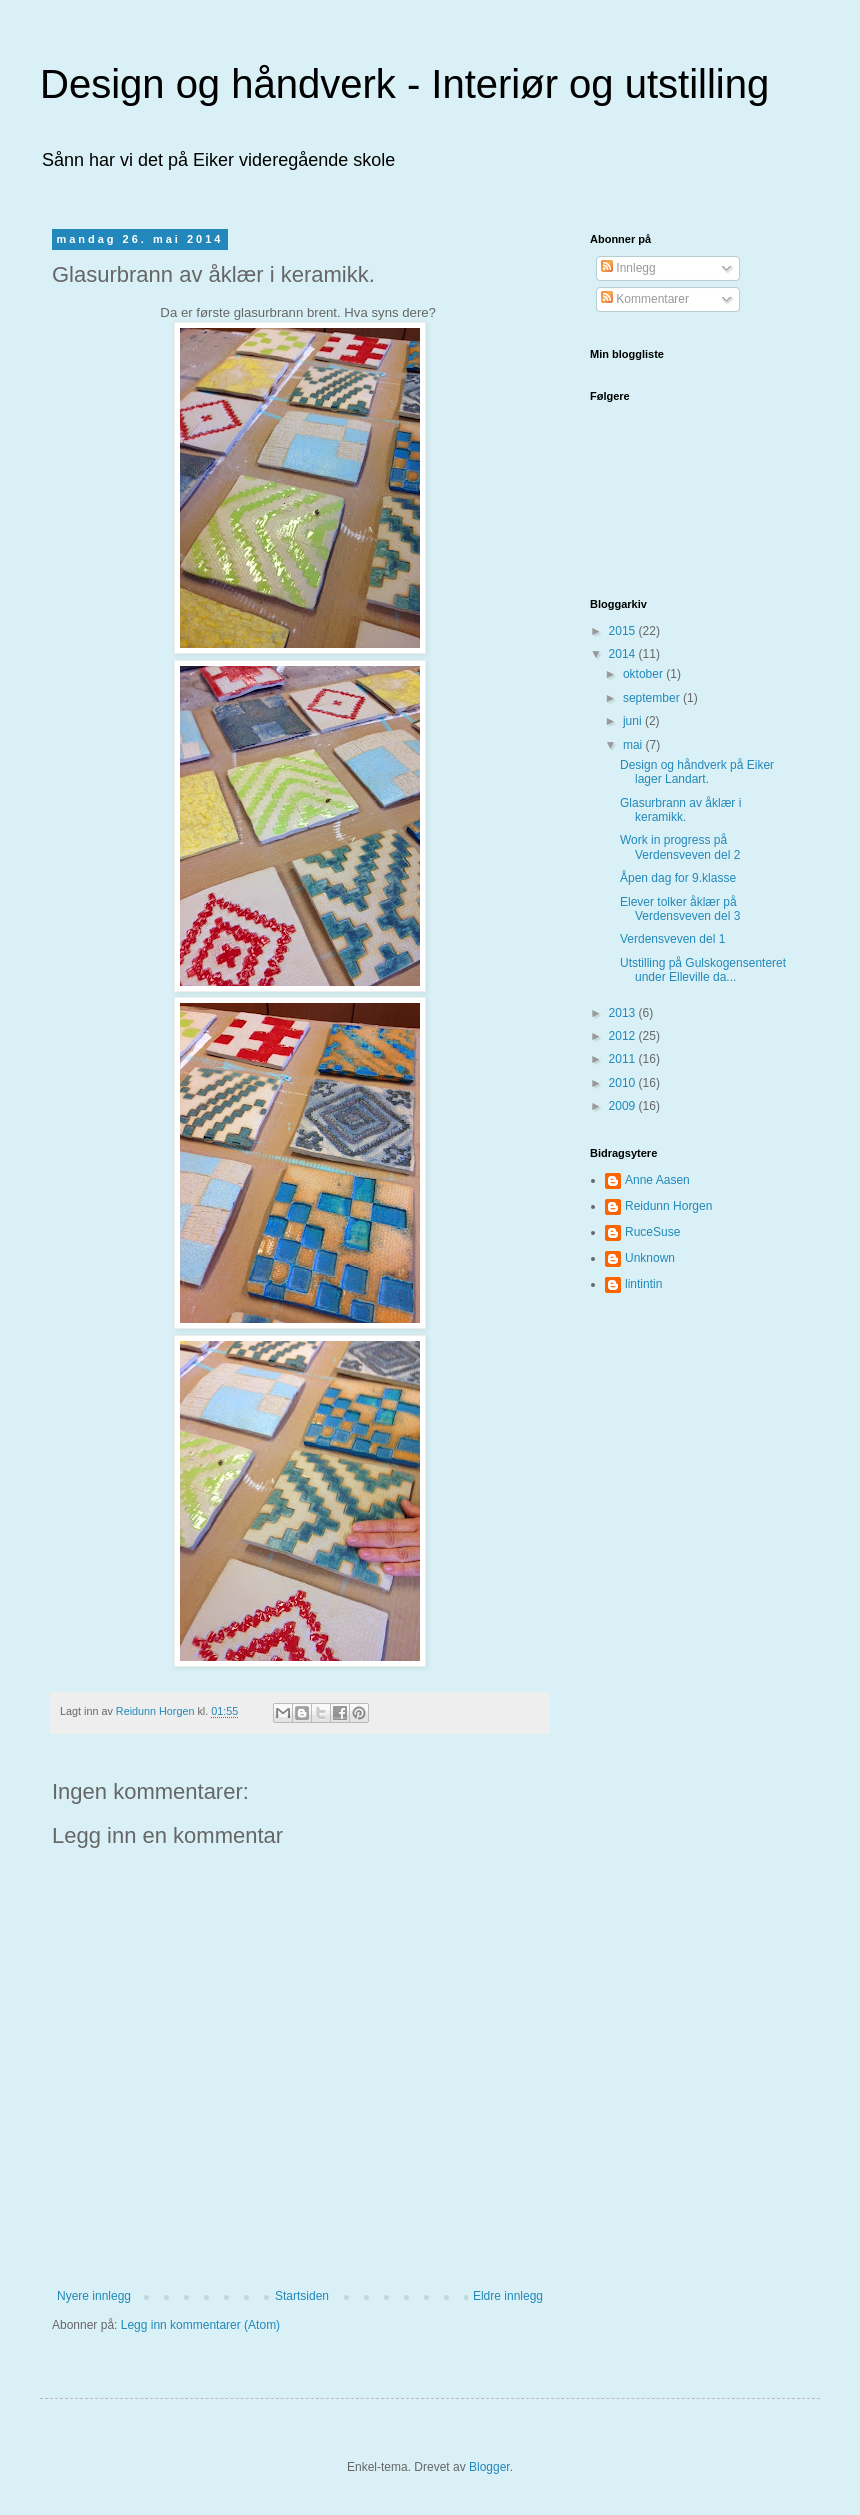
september (653, 698)
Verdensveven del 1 (672, 939)
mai (634, 745)
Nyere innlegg (94, 2296)
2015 (624, 631)
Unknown (650, 1258)
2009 (624, 1106)
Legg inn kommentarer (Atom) (200, 2325)
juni (634, 721)
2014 (624, 654)
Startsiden (302, 2296)
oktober (644, 674)
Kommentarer (645, 299)
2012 (624, 1036)
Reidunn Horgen (668, 1206)
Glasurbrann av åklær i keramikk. (680, 810)
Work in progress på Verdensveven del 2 (680, 847)
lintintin (643, 1284)
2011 (624, 1059)
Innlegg (628, 268)
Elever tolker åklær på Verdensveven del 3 (680, 909)
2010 (624, 1083)
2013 (624, 1013)
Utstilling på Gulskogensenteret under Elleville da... (703, 970)
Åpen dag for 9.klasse (678, 878)
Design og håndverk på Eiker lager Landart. (697, 772)
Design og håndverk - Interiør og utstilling (404, 84)
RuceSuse (652, 1232)
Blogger (489, 2467)
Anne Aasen (657, 1180)
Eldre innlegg (508, 2296)
